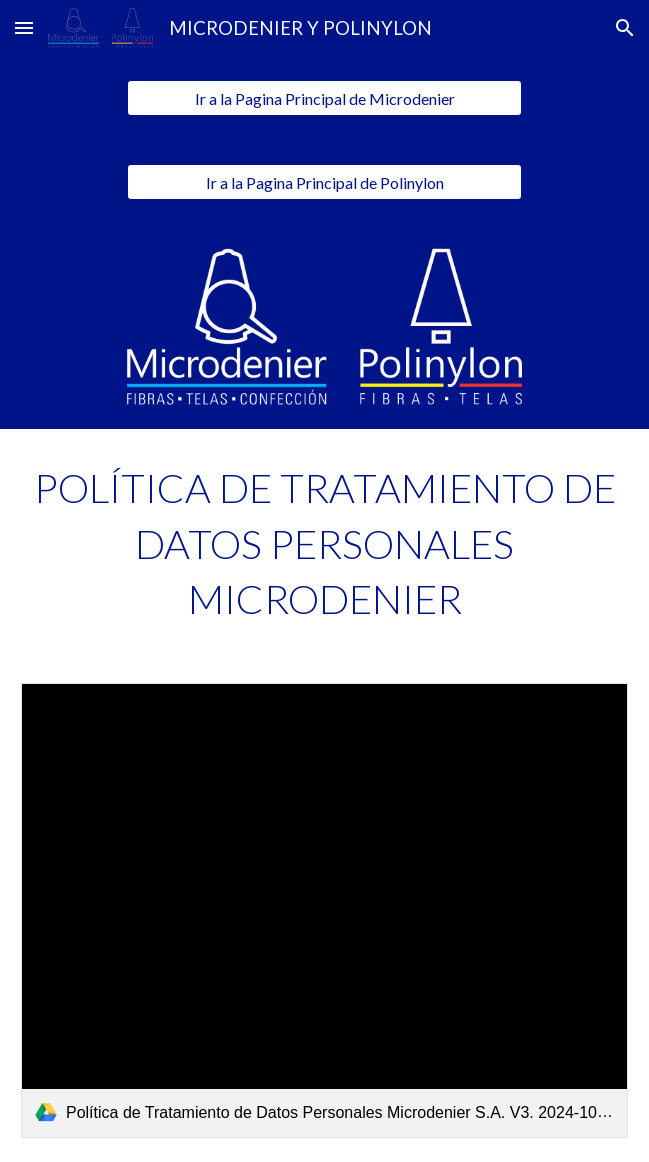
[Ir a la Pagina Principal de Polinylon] (324, 182)
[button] (24, 27)
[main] (324, 544)
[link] (324, 910)
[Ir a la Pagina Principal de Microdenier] (324, 98)
